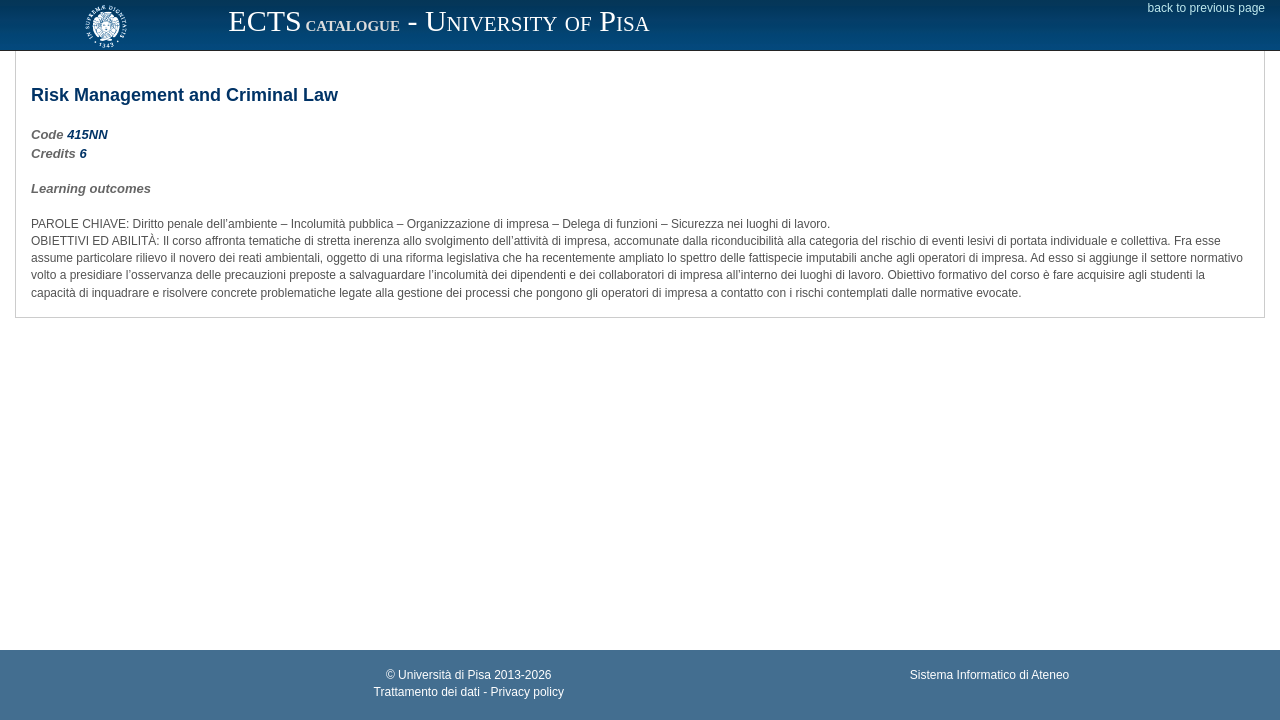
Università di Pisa (444, 675)
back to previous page (1206, 8)
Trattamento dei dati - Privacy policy (469, 692)
